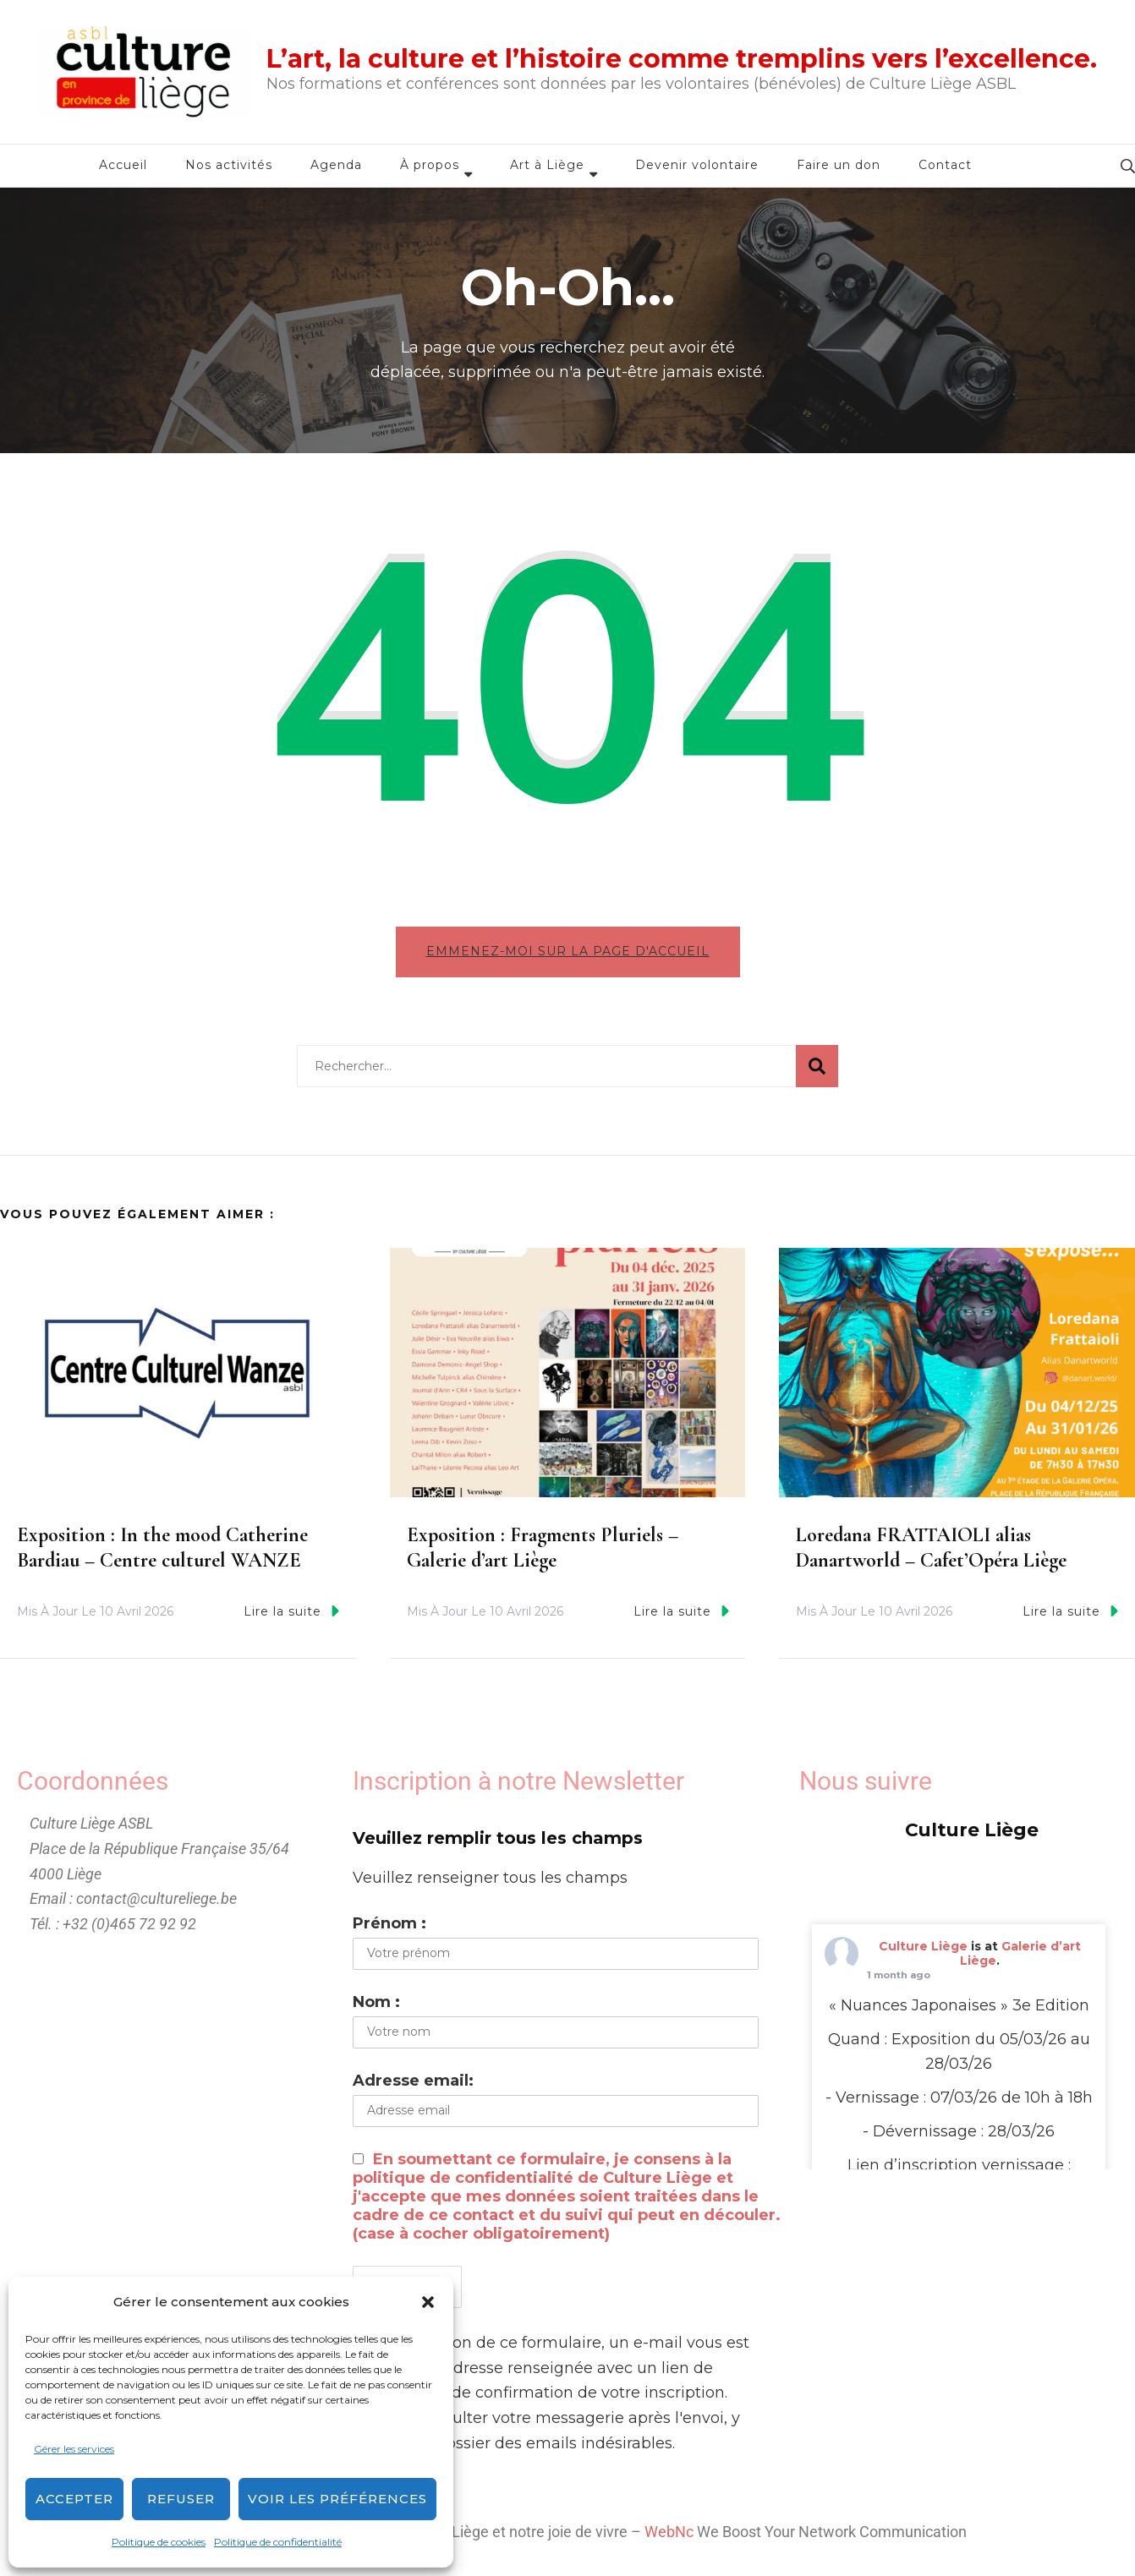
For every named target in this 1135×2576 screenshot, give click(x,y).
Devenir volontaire (697, 164)
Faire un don (838, 164)
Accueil (123, 164)
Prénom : (389, 1923)
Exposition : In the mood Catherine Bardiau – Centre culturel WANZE (162, 1547)
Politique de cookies (159, 2541)
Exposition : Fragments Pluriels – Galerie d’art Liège (542, 1547)
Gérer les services (74, 2448)
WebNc (669, 2531)
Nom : (376, 2002)
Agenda (336, 164)
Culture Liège (923, 1946)
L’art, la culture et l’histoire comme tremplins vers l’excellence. (681, 58)
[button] (427, 2302)
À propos (429, 164)
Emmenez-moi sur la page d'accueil (568, 951)
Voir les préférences (337, 2499)
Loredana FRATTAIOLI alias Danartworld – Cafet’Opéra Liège (931, 1547)
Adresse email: (413, 2080)
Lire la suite (291, 1611)
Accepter (74, 2499)
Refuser (181, 2499)
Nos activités (228, 164)
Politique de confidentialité (278, 2541)
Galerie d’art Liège (1020, 1953)
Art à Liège (547, 164)
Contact (945, 164)
